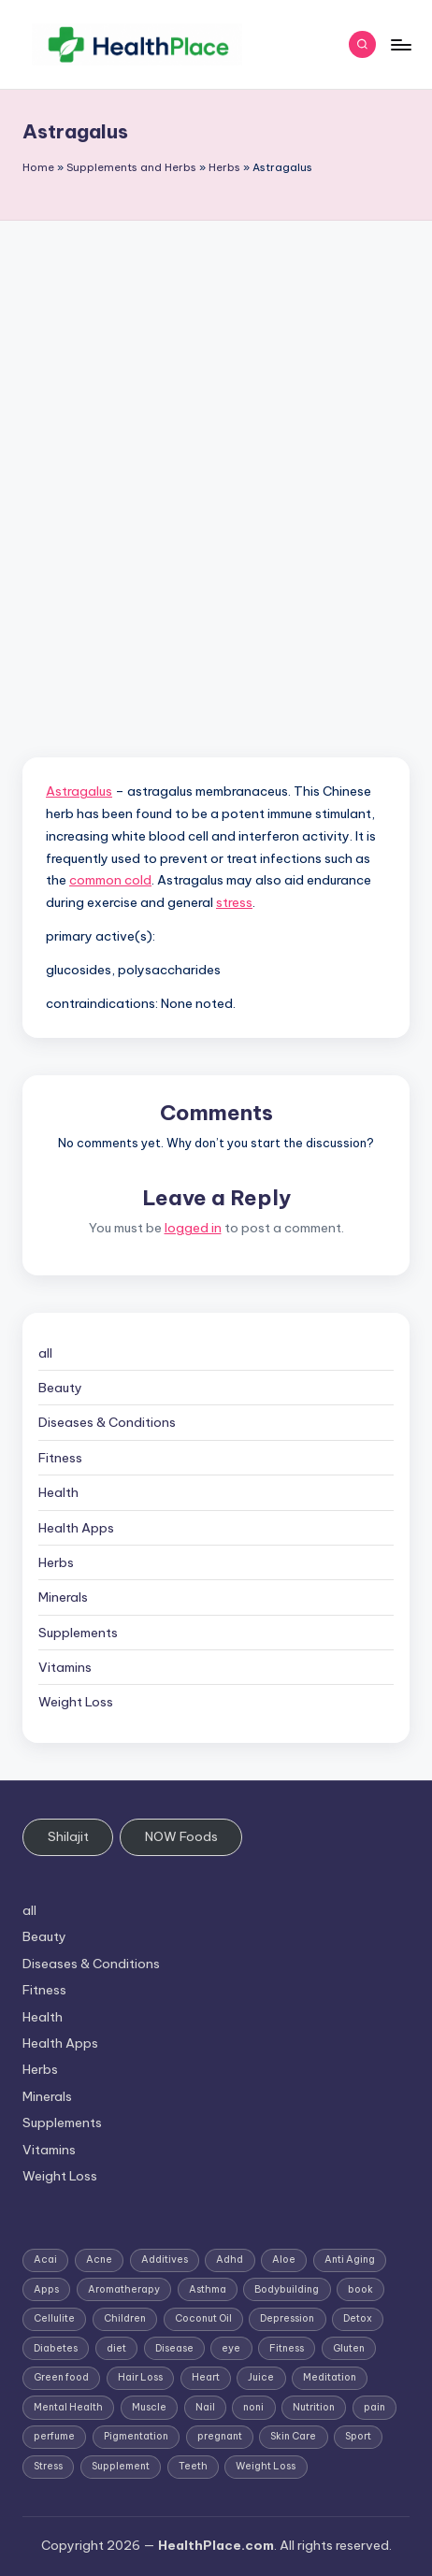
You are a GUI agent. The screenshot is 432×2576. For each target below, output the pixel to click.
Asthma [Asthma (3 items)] (207, 2289)
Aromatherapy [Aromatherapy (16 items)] (124, 2289)
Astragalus (79, 791)
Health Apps (76, 1527)
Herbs (224, 167)
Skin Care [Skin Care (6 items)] (293, 2436)
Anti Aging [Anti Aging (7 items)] (349, 2259)
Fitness (60, 1457)
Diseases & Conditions (107, 1422)
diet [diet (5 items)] (116, 2348)
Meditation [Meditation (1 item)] (329, 2377)
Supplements (78, 1632)
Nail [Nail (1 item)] (205, 2407)
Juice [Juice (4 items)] (261, 2377)
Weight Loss (75, 1701)
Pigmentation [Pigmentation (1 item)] (136, 2436)
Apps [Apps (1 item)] (46, 2289)
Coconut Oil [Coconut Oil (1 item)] (203, 2318)
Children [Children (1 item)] (125, 2318)
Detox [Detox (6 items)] (357, 2318)
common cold (110, 879)
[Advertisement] (216, 446)
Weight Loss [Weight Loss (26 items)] (265, 2466)
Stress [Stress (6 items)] (48, 2466)
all (45, 1353)
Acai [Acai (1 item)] (45, 2259)
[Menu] (400, 44)
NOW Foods (181, 1836)
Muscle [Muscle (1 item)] (149, 2407)
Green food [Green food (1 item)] (61, 2377)
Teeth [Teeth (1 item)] (193, 2466)
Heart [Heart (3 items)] (206, 2377)
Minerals (63, 1597)
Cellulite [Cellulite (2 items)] (54, 2318)
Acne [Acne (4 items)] (99, 2259)
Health (58, 1492)
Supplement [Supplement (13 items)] (121, 2466)
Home (38, 167)
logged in (193, 1227)
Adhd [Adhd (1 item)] (229, 2259)
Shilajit (68, 1836)
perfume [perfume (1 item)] (54, 2436)
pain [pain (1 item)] (374, 2407)
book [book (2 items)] (360, 2289)
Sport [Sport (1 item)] (358, 2436)
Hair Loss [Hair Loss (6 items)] (140, 2377)
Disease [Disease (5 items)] (174, 2348)
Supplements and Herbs (131, 167)
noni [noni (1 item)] (253, 2407)
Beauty (60, 1387)
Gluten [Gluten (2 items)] (349, 2348)
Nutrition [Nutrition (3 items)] (314, 2407)
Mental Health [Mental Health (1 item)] (68, 2407)
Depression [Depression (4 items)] (287, 2318)
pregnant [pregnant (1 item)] (219, 2436)
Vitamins (65, 1667)
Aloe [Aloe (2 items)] (283, 2259)
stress (234, 902)
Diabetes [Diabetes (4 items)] (56, 2348)
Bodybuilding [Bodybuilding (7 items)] (286, 2289)
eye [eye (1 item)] (231, 2348)
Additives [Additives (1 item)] (164, 2259)
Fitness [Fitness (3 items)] (286, 2348)
